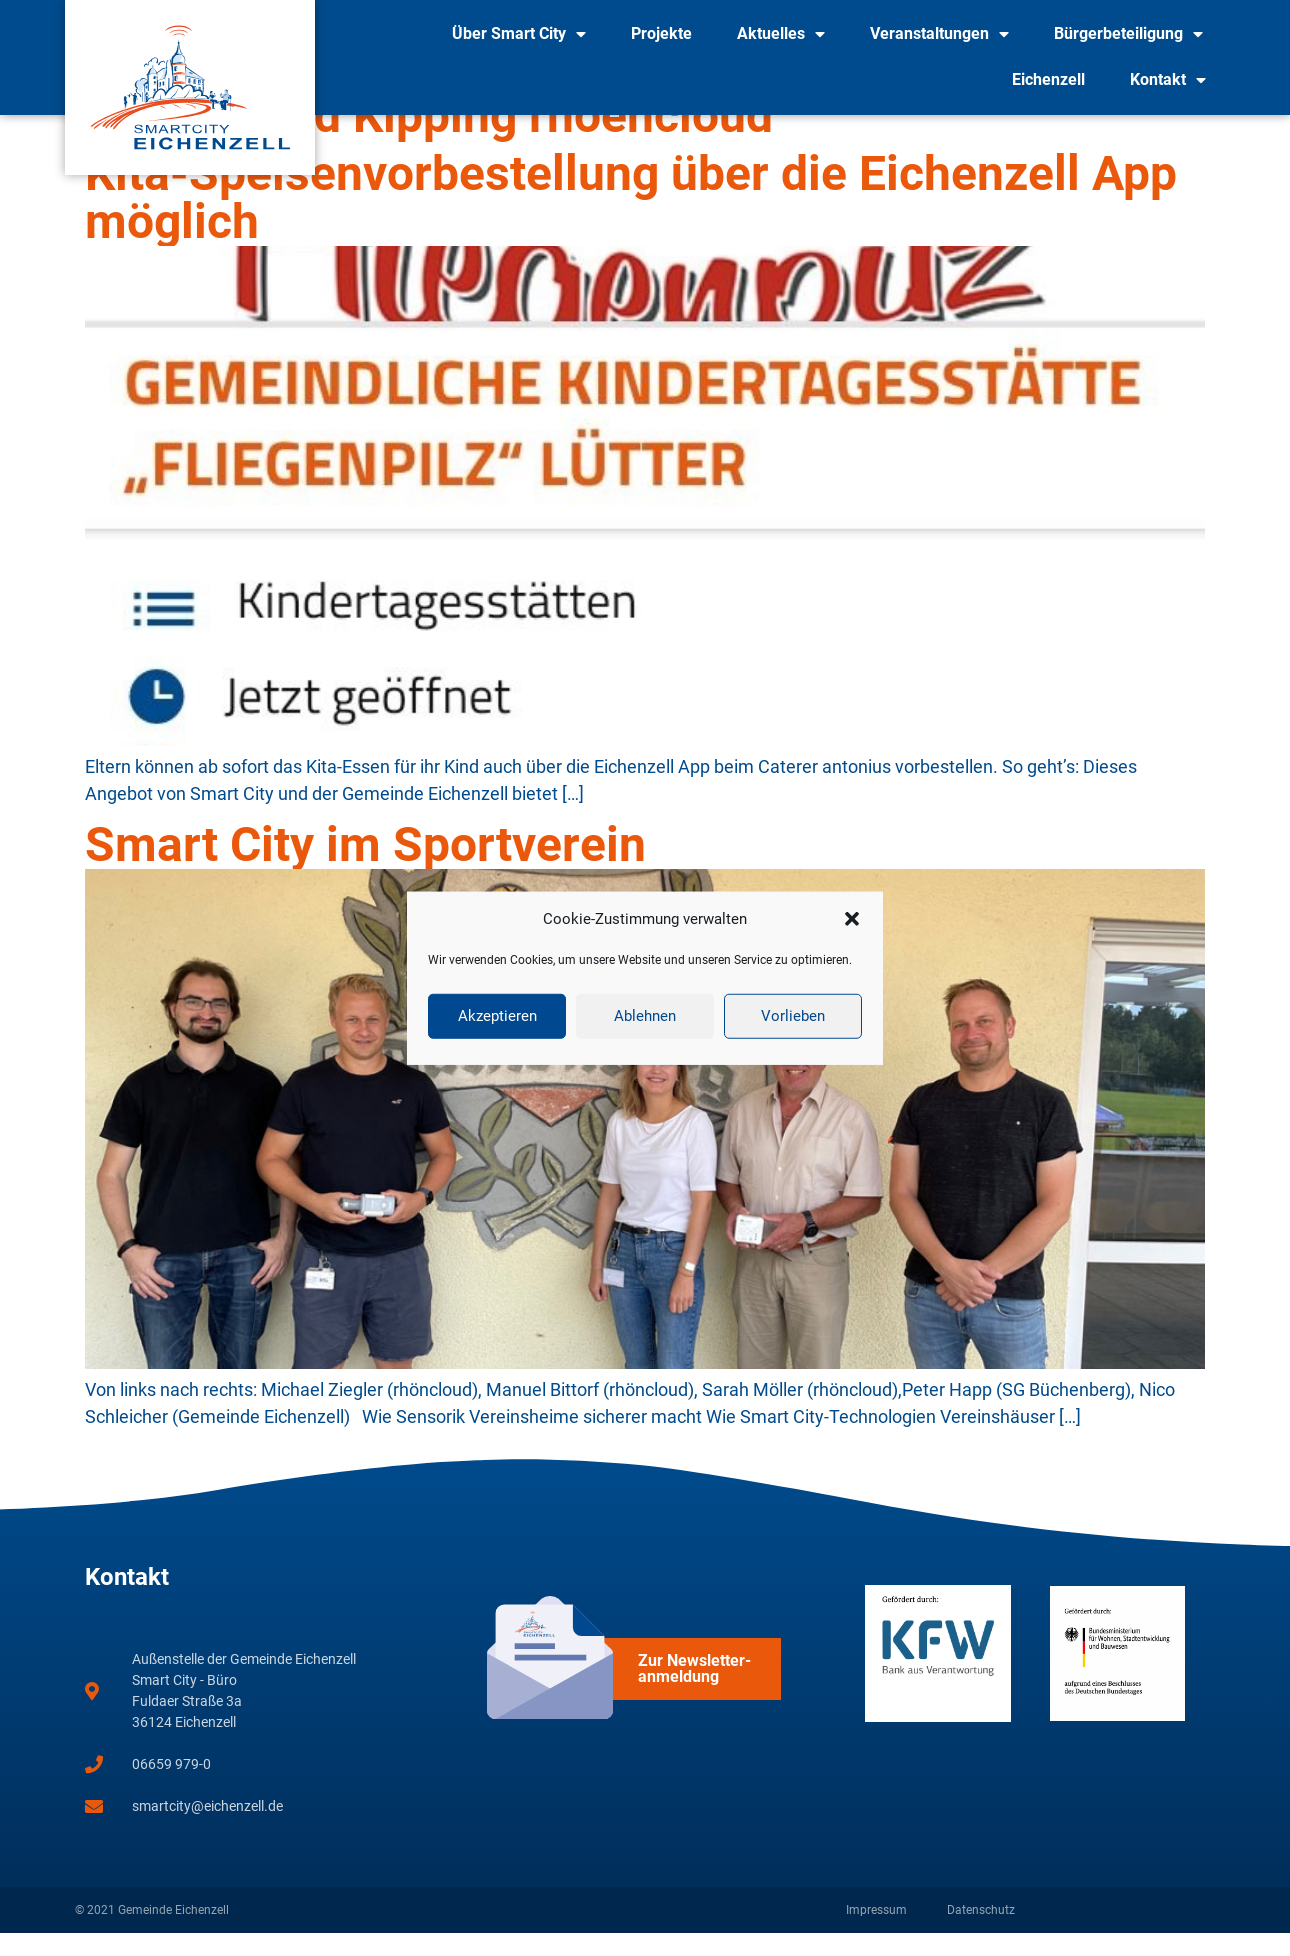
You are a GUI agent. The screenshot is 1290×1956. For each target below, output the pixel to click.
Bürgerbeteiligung (1128, 34)
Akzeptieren (497, 1016)
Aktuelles (781, 34)
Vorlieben (793, 1016)
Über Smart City (519, 34)
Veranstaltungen (939, 34)
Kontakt (1168, 80)
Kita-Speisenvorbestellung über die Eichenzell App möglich (631, 220)
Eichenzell (1048, 79)
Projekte (661, 33)
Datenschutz (981, 1933)
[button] (852, 919)
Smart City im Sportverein (365, 867)
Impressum (876, 1933)
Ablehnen (645, 1016)
